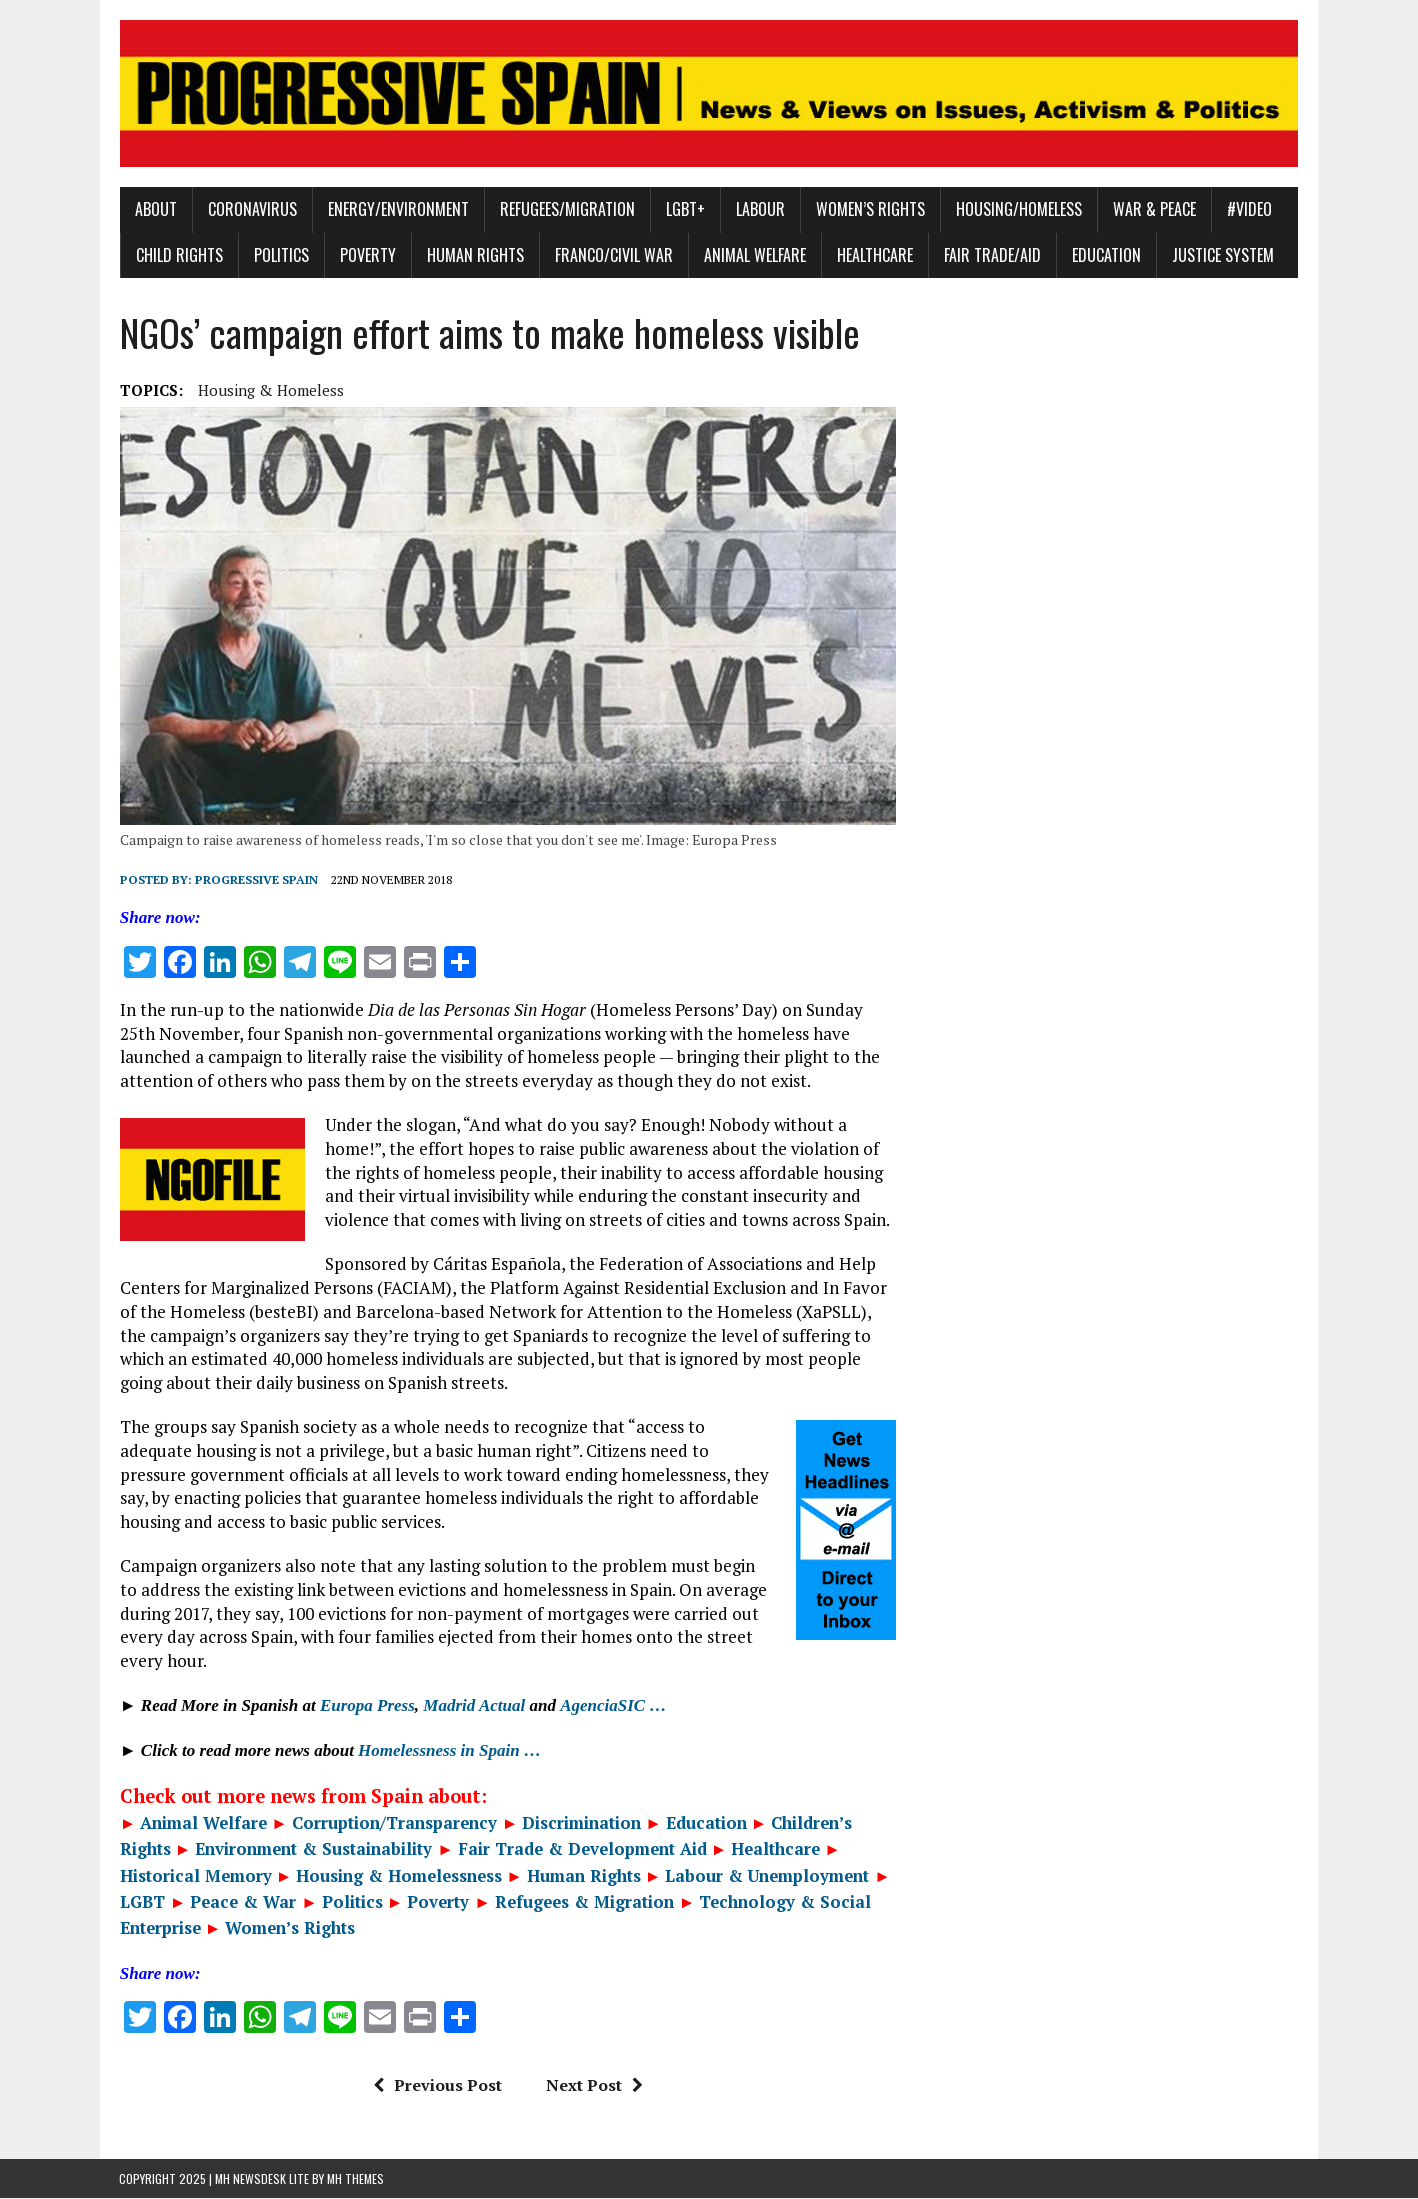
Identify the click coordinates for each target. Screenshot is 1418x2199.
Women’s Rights (869, 210)
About (155, 210)
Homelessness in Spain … (448, 1751)
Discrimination (581, 1824)
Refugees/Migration (566, 210)
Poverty (367, 255)
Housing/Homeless (1018, 210)
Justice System (1222, 255)
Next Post (593, 2086)
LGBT (141, 1903)
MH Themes (355, 2179)
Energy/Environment (397, 210)
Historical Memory (195, 1876)
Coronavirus (251, 210)
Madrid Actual (474, 1706)
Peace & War (243, 1903)
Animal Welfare (754, 255)
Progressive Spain (255, 880)
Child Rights (178, 255)
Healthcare (874, 255)
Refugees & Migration (583, 1903)
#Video (1248, 210)
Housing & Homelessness (399, 1876)
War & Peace (1153, 210)
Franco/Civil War (613, 255)
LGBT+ (684, 210)
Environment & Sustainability (316, 1850)
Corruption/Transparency (393, 1824)
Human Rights (474, 255)
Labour (759, 210)
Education (1105, 255)
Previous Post (436, 2086)
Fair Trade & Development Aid (581, 1850)
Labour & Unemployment (767, 1876)
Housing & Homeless (270, 390)
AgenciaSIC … (612, 1706)
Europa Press (366, 1706)
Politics (280, 255)
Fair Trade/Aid (991, 255)
